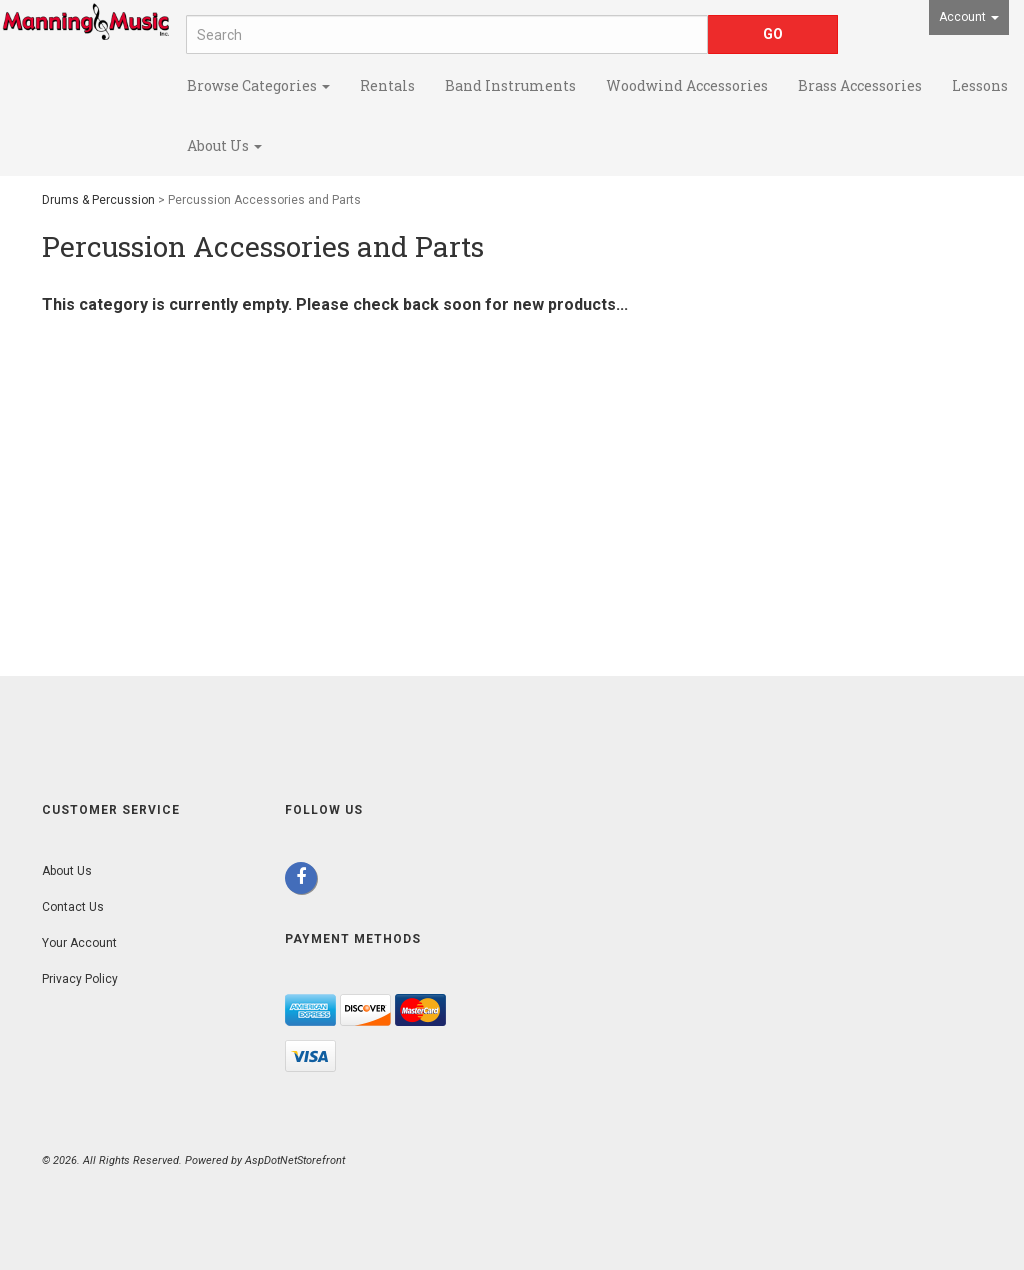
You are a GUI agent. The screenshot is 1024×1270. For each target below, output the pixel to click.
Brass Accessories (860, 85)
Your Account (79, 943)
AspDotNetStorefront (295, 1160)
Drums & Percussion (98, 200)
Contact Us (73, 907)
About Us (224, 145)
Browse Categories (258, 85)
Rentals (387, 85)
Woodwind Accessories (687, 85)
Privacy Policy (80, 979)
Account (969, 17)
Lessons (980, 85)
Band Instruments (510, 85)
